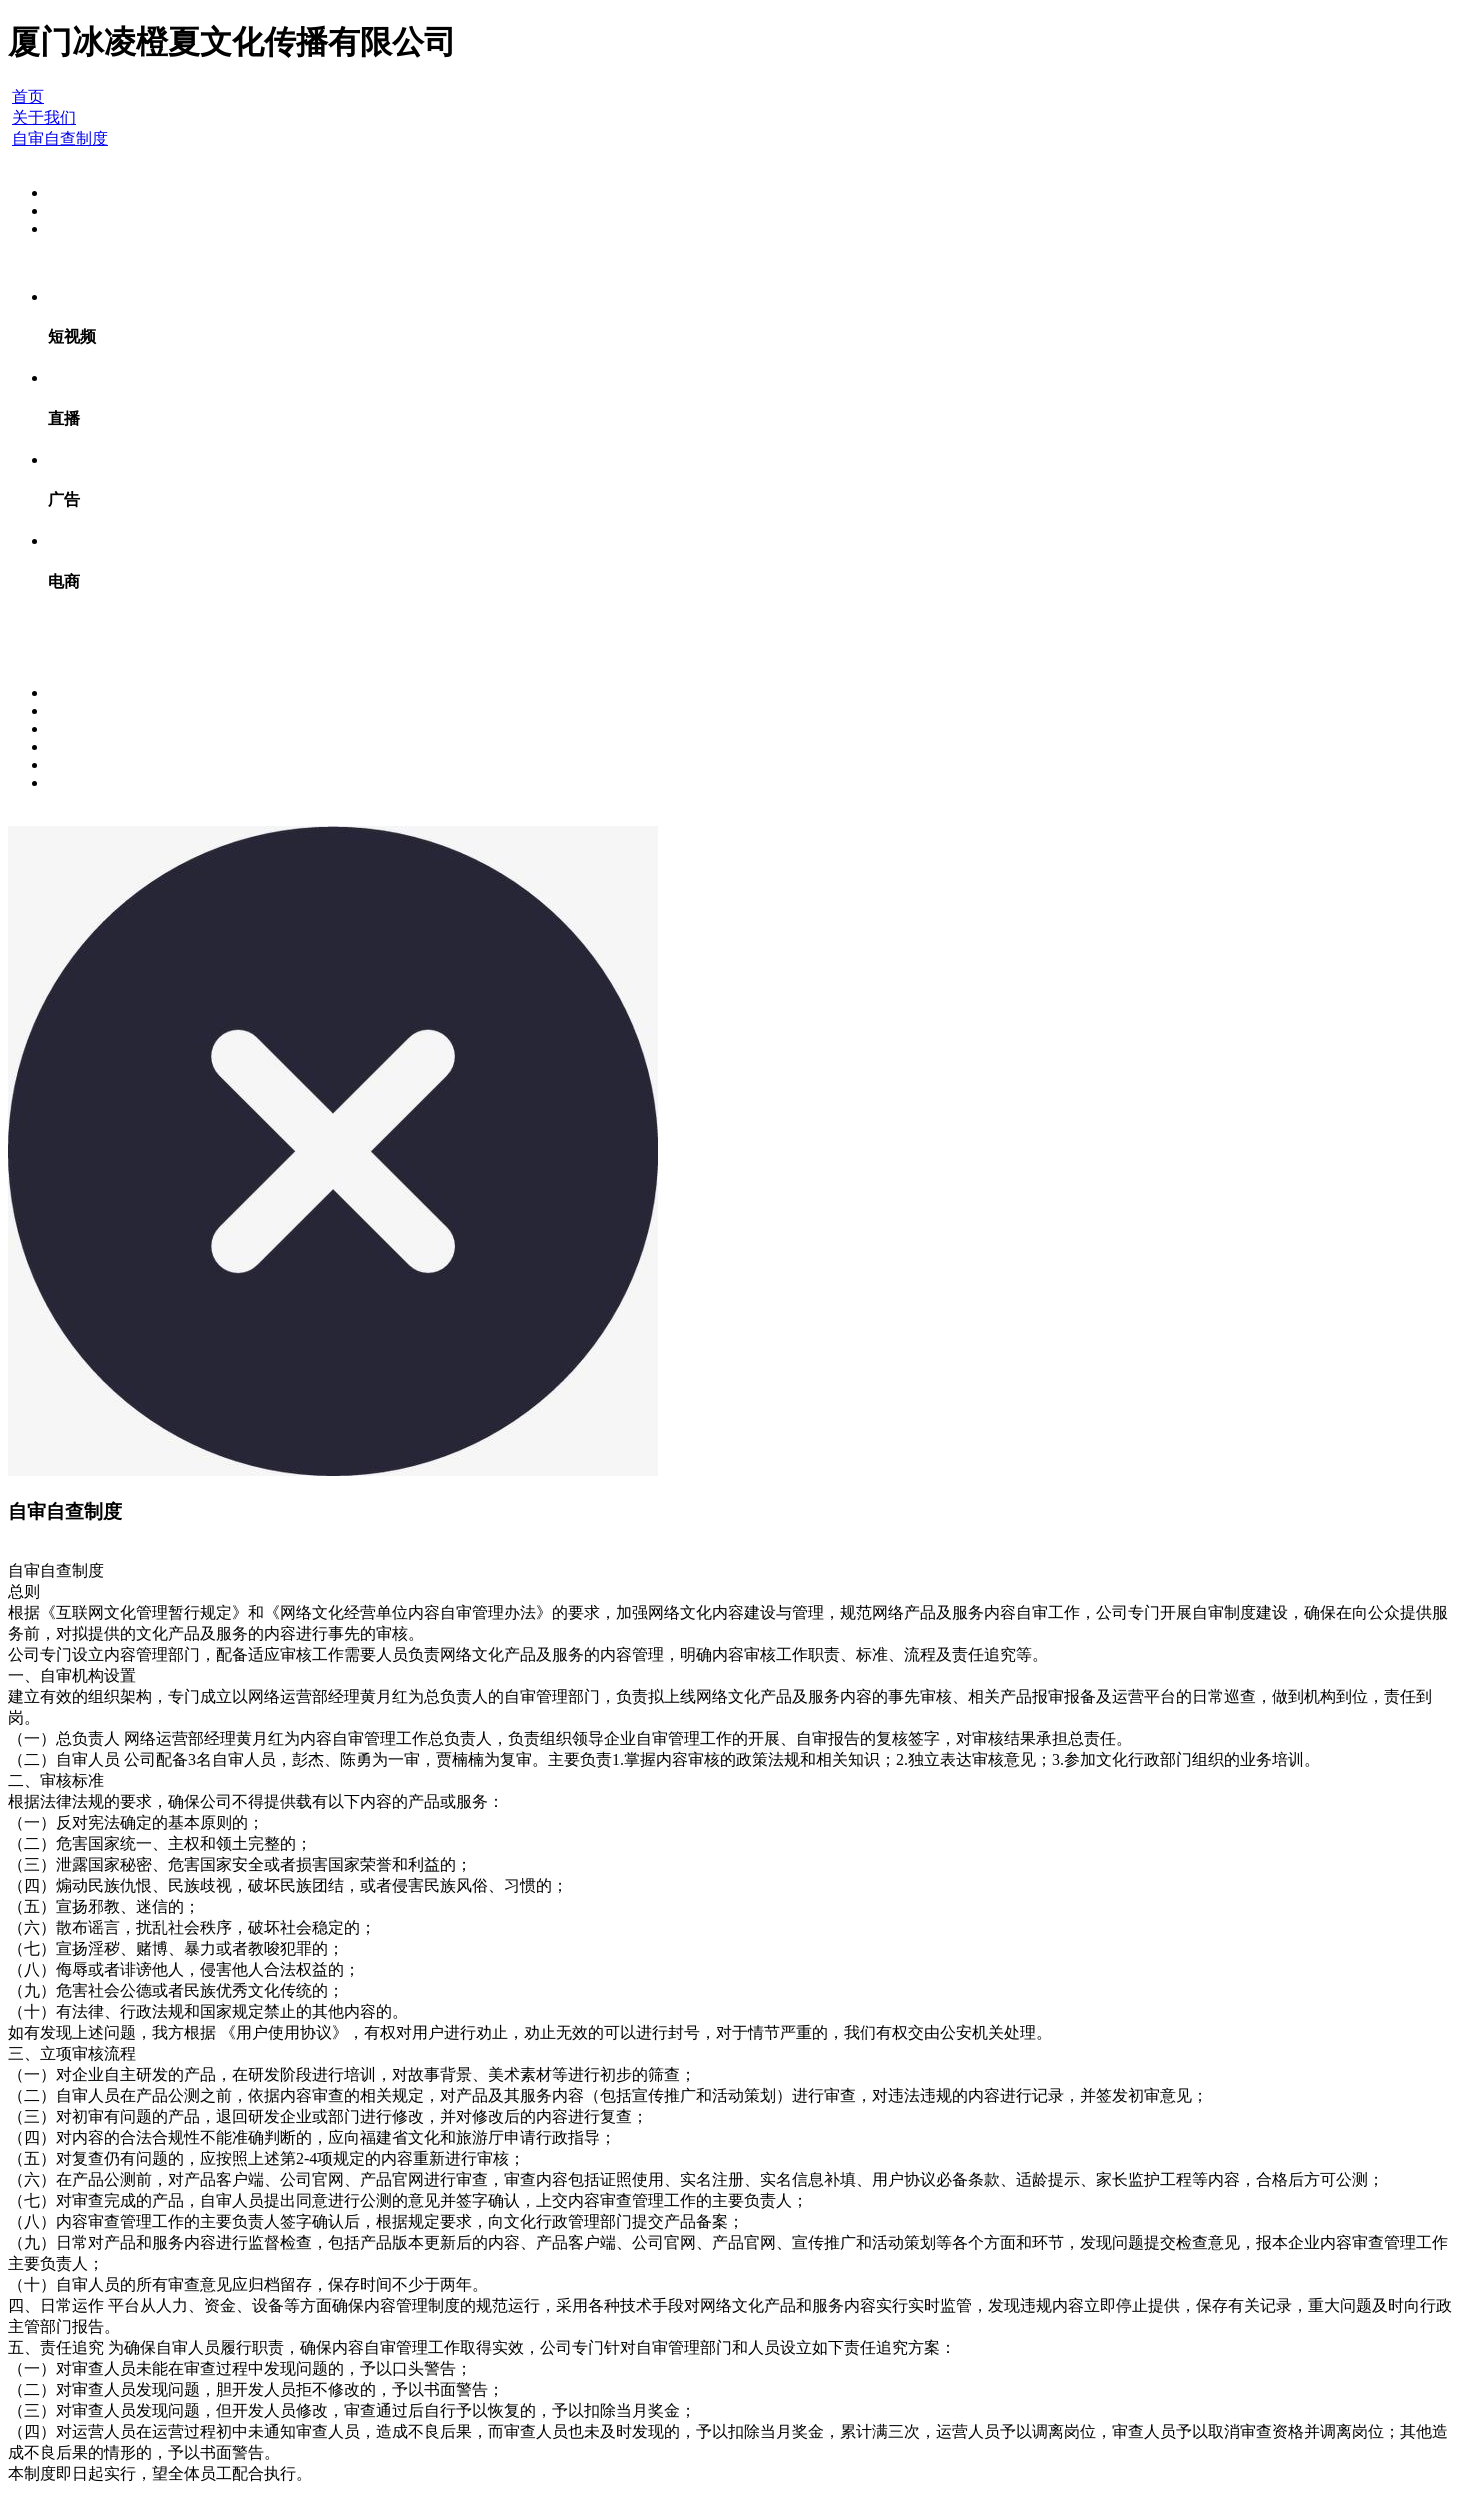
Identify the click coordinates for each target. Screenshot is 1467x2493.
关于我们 (44, 117)
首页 (28, 96)
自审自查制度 (60, 138)
